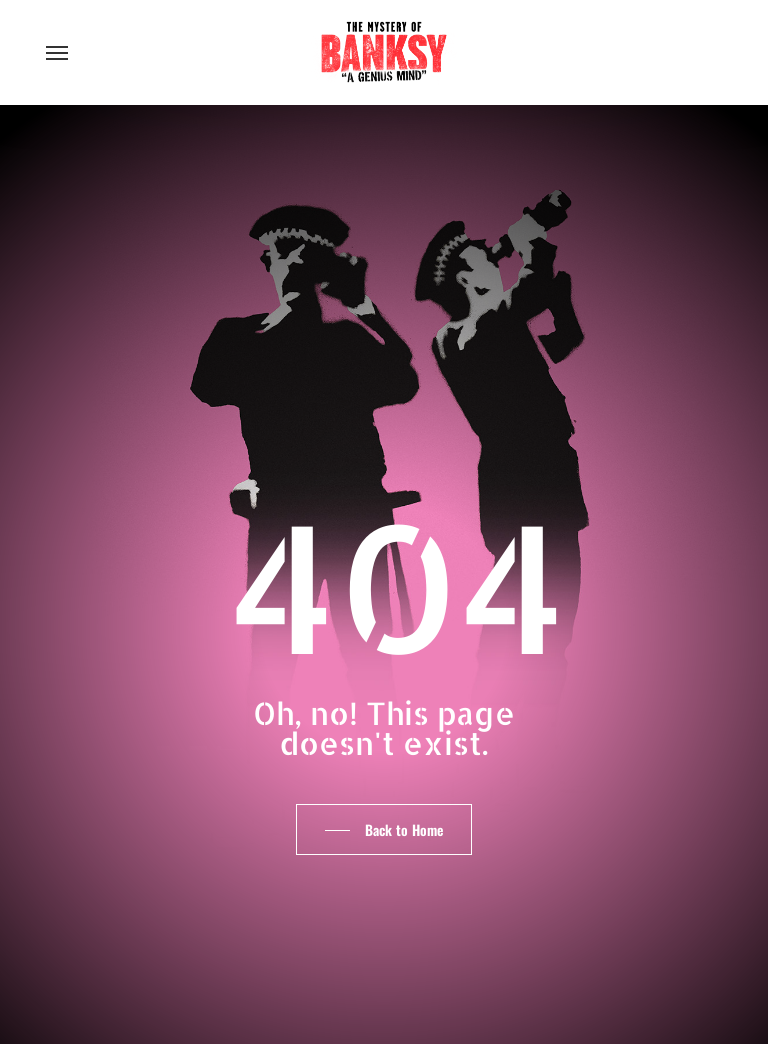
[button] (57, 52)
